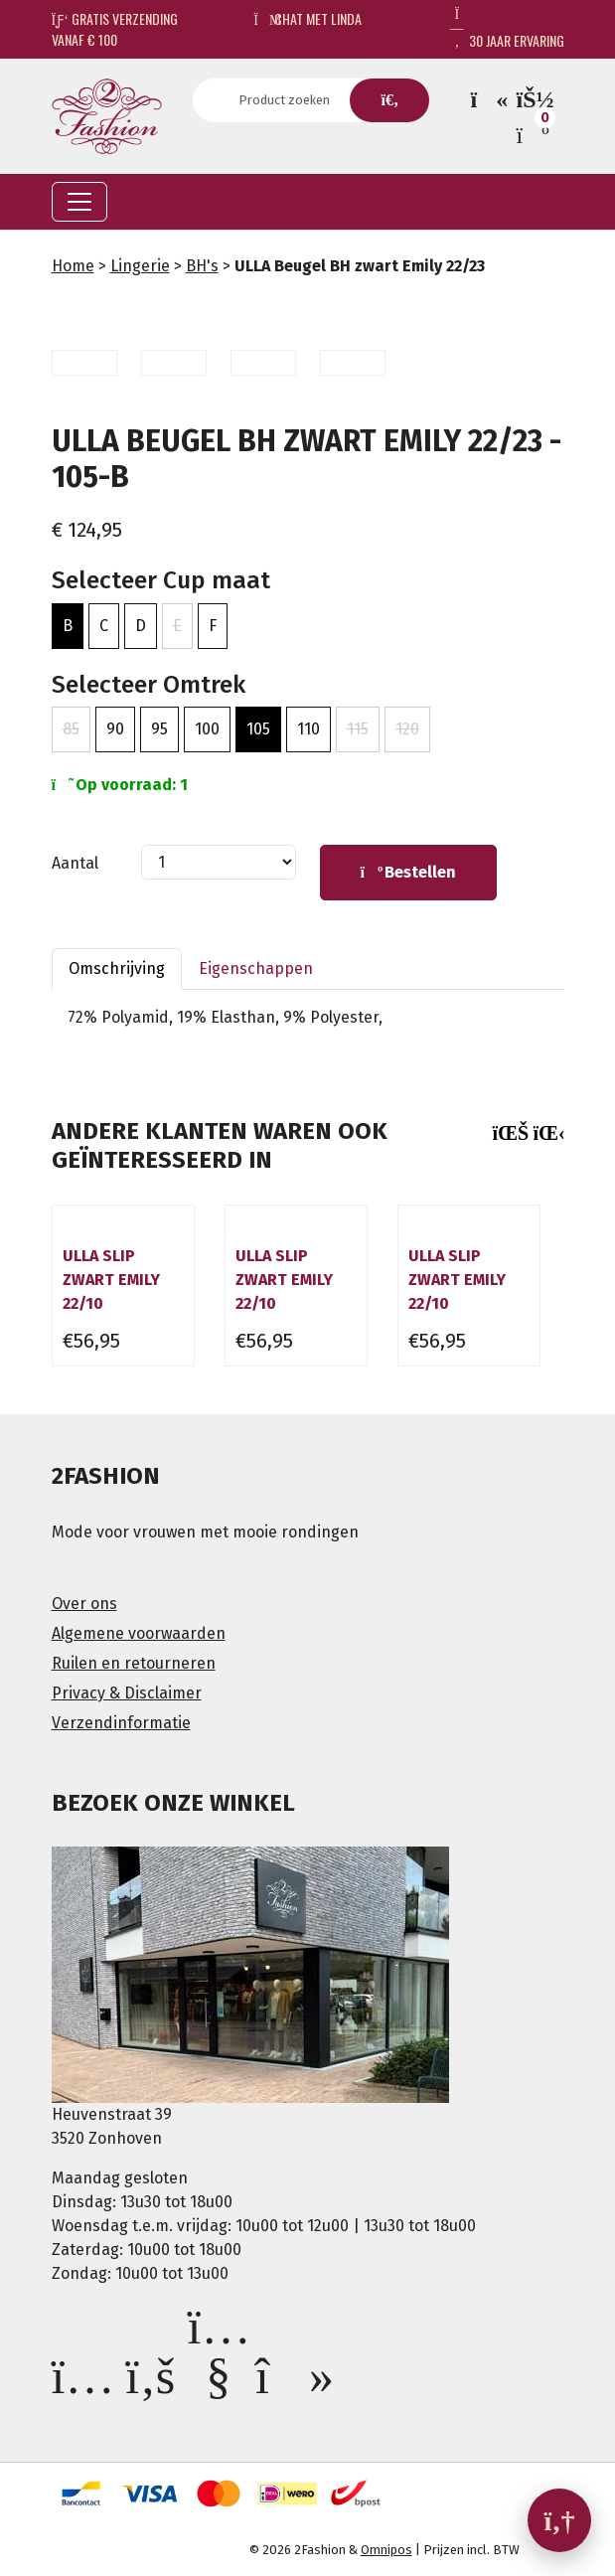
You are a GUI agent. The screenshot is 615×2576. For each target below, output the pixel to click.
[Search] (290, 100)
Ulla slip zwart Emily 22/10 (111, 1279)
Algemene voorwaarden (139, 1633)
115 (358, 729)
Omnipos (386, 2549)
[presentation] (505, 1133)
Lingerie (140, 265)
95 (159, 729)
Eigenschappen (256, 968)
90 (115, 729)
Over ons (84, 1603)
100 (207, 729)
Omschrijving (117, 968)
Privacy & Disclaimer (127, 1693)
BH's (202, 265)
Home (73, 265)
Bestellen (408, 872)
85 (71, 729)
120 (407, 729)
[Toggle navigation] (79, 202)
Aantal (75, 863)
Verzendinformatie (121, 1722)
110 (308, 729)
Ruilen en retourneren (134, 1663)
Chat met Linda (307, 18)
